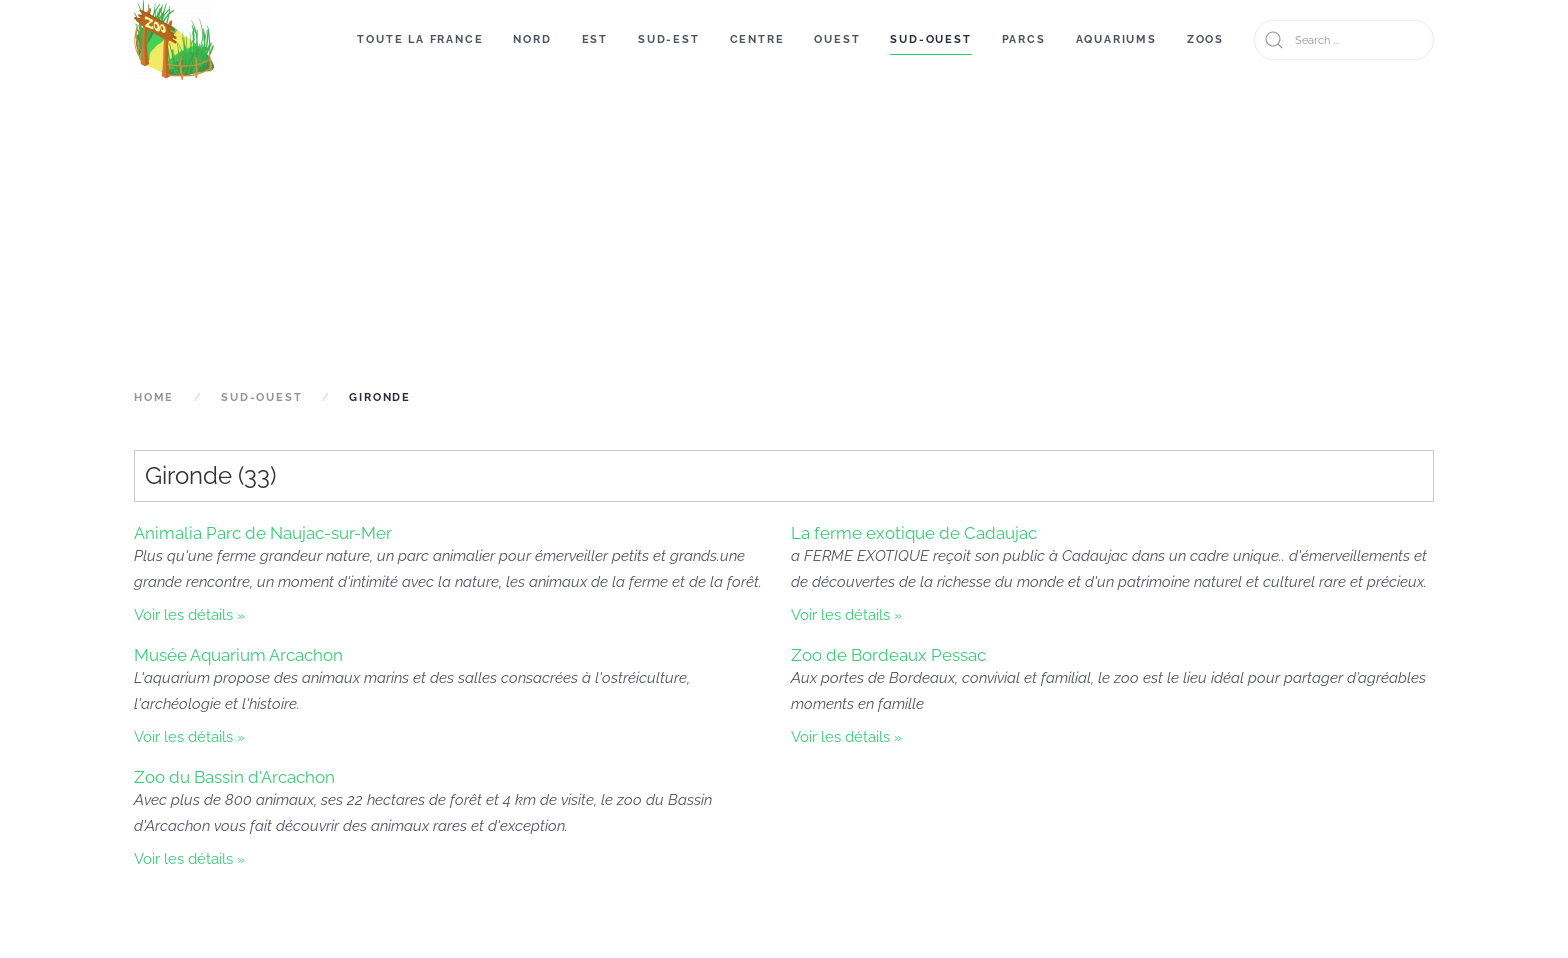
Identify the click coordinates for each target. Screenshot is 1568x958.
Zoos (1205, 39)
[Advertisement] (784, 232)
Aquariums (1116, 39)
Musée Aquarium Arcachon (238, 655)
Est (595, 39)
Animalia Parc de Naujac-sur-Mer (263, 533)
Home (154, 397)
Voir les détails (183, 615)
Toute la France (420, 39)
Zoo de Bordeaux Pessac (888, 655)
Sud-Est (669, 39)
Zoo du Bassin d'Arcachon (234, 777)
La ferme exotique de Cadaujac (914, 533)
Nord (532, 39)
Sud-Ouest (930, 39)
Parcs (1024, 39)
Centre (757, 39)
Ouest (837, 39)
